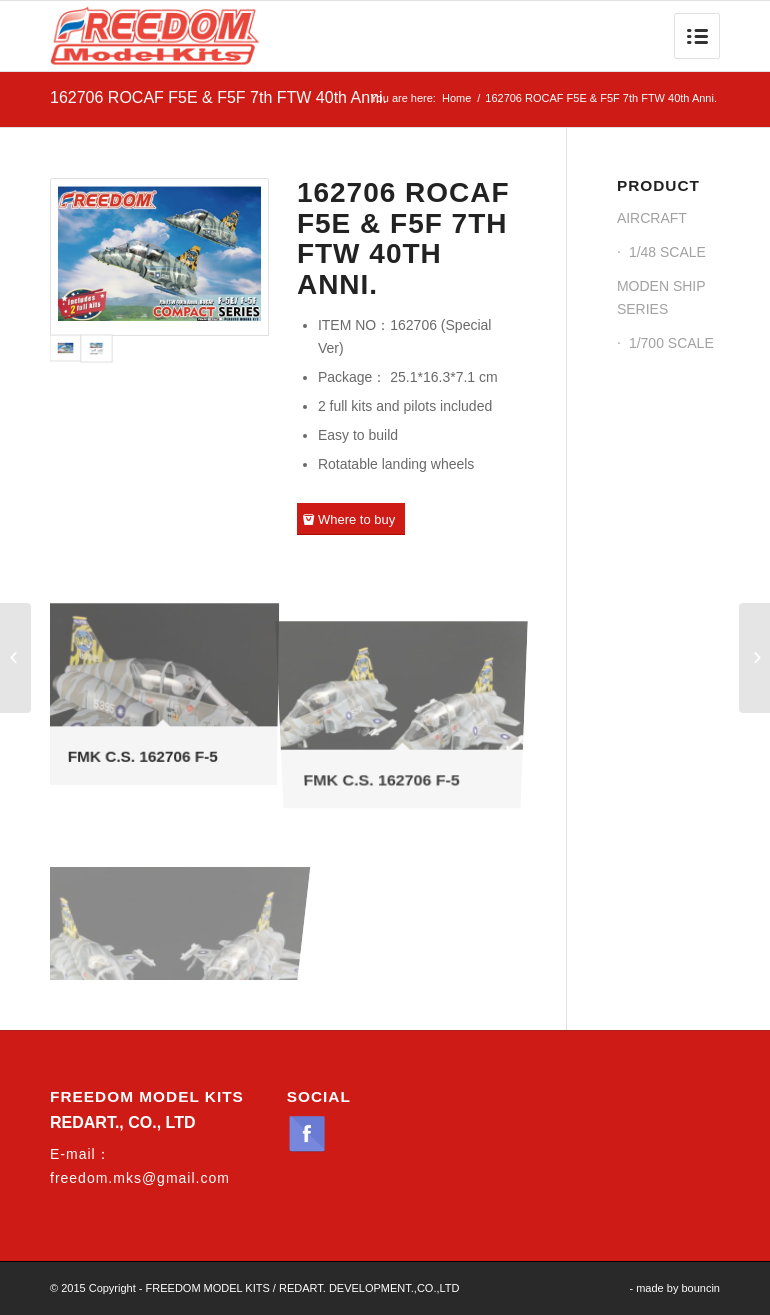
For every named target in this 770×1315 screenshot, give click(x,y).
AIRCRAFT (652, 218)
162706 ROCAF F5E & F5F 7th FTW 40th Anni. (218, 97)
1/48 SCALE (667, 252)
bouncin (700, 1288)
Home (456, 98)
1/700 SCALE (671, 343)
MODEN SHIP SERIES (661, 297)
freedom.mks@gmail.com (140, 1178)
